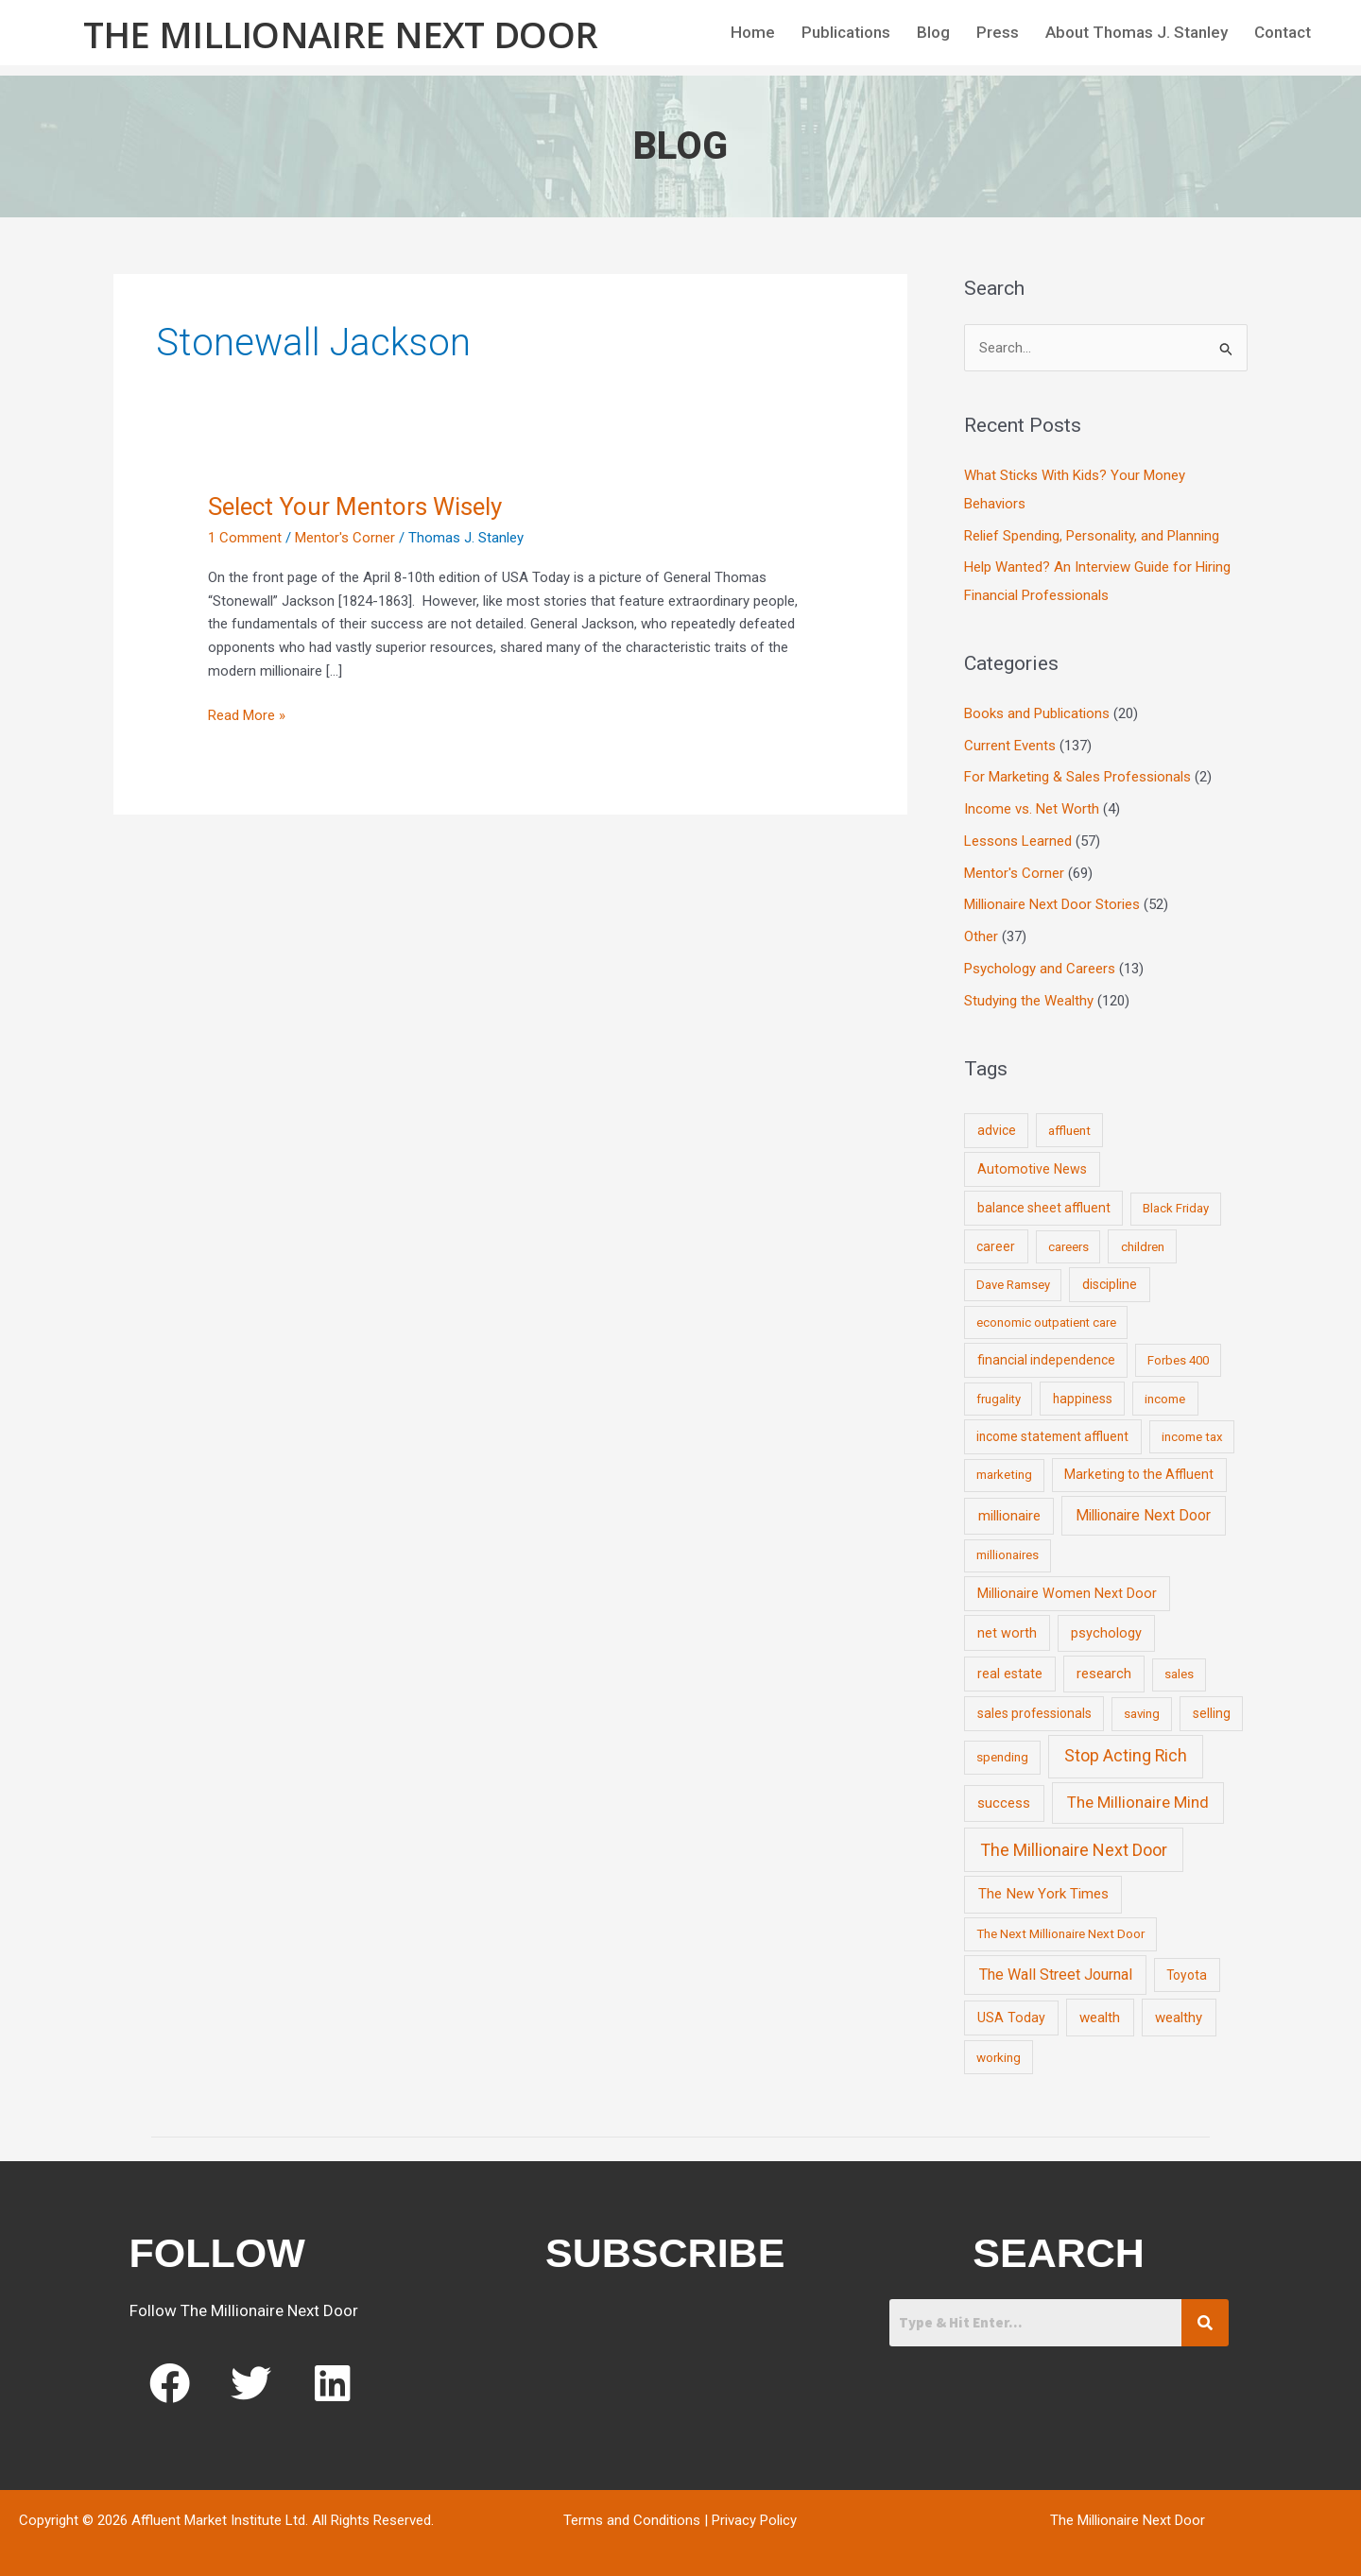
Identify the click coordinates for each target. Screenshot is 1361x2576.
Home (753, 32)
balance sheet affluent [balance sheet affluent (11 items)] (1044, 1207)
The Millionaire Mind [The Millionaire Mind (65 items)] (1138, 1802)
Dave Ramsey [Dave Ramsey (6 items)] (1013, 1285)
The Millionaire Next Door (340, 34)
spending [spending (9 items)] (1002, 1756)
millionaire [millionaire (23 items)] (1009, 1515)
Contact (1282, 32)
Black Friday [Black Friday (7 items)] (1176, 1208)
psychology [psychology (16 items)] (1106, 1633)
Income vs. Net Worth (1031, 808)
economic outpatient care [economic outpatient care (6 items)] (1046, 1322)
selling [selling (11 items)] (1212, 1713)
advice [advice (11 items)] (996, 1130)
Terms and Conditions (631, 2520)
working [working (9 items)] (998, 2057)
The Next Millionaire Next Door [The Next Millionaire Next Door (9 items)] (1060, 1933)
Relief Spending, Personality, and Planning (1091, 535)
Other (981, 936)
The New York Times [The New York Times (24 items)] (1043, 1893)
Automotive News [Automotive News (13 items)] (1032, 1168)
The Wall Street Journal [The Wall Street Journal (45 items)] (1055, 1975)
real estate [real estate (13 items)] (1009, 1673)
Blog (933, 32)
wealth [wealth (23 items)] (1099, 2017)
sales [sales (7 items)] (1179, 1674)
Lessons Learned (1018, 841)
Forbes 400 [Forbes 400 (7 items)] (1178, 1360)
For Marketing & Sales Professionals (1077, 776)
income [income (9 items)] (1165, 1398)
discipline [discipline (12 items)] (1109, 1284)
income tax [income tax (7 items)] (1192, 1437)
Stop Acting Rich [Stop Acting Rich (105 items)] (1125, 1755)
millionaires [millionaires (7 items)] (1007, 1555)
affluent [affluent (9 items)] (1069, 1130)
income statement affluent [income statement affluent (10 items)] (1052, 1436)
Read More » (246, 714)
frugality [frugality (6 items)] (998, 1399)
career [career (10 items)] (995, 1246)
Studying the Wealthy (1029, 1000)
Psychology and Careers (1039, 968)
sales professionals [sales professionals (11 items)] (1034, 1713)
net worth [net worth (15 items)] (1007, 1633)
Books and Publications (1037, 713)
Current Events (1010, 745)
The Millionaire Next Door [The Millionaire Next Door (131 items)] (1073, 1850)
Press (997, 32)
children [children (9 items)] (1142, 1246)
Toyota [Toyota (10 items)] (1186, 1975)
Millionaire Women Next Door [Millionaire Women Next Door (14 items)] (1067, 1593)
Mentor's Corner (345, 537)
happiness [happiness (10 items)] (1082, 1398)
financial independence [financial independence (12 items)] (1046, 1359)
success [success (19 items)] (1003, 1803)
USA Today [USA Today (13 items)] (1011, 2017)
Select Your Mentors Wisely (355, 506)
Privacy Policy (754, 2520)
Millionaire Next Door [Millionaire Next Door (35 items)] (1143, 1515)
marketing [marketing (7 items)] (1004, 1475)
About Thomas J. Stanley (1136, 32)
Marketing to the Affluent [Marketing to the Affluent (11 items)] (1139, 1474)
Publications (845, 32)
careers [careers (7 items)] (1068, 1247)
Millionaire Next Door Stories (1052, 904)
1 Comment (245, 537)
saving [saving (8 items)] (1142, 1714)
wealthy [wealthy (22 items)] (1178, 2017)
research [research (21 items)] (1104, 1673)
